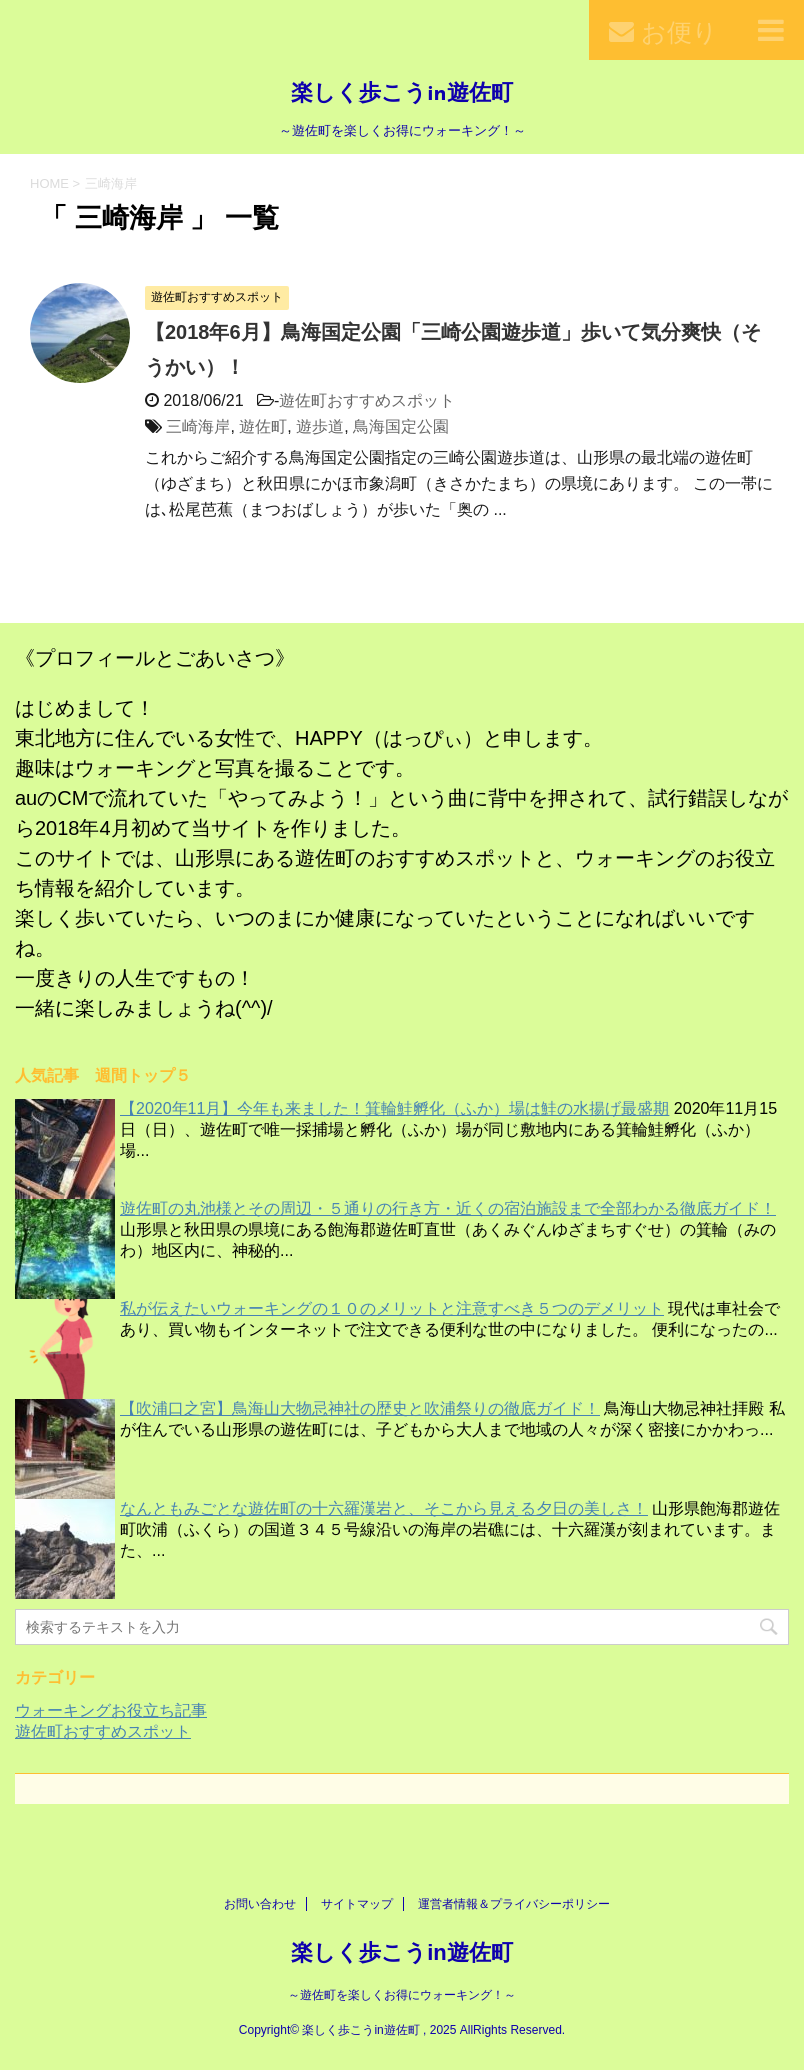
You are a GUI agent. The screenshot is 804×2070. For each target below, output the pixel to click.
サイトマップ (357, 1904)
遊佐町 (263, 426)
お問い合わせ (260, 1904)
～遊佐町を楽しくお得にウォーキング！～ (402, 1995)
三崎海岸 (198, 426)
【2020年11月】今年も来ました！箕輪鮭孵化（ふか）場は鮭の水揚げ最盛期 (394, 1108)
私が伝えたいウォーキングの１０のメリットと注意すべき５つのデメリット (392, 1308)
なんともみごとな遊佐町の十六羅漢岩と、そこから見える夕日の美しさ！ (384, 1508)
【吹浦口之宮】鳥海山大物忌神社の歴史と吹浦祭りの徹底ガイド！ (360, 1408)
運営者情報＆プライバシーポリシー (514, 1904)
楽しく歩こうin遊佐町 (401, 94)
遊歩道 (320, 426)
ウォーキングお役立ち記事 (111, 1710)
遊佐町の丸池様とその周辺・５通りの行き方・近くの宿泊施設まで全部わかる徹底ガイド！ (448, 1208)
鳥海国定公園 (401, 426)
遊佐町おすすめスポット (367, 400)
